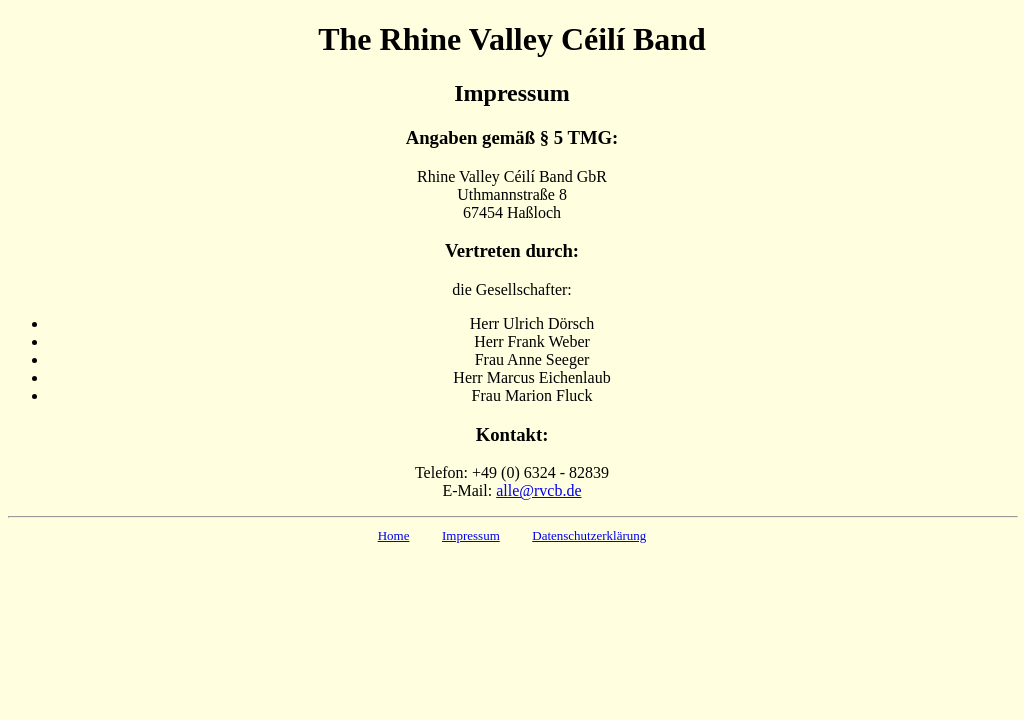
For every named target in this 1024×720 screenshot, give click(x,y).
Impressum (471, 535)
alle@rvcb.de (538, 490)
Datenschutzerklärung (589, 535)
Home (394, 535)
